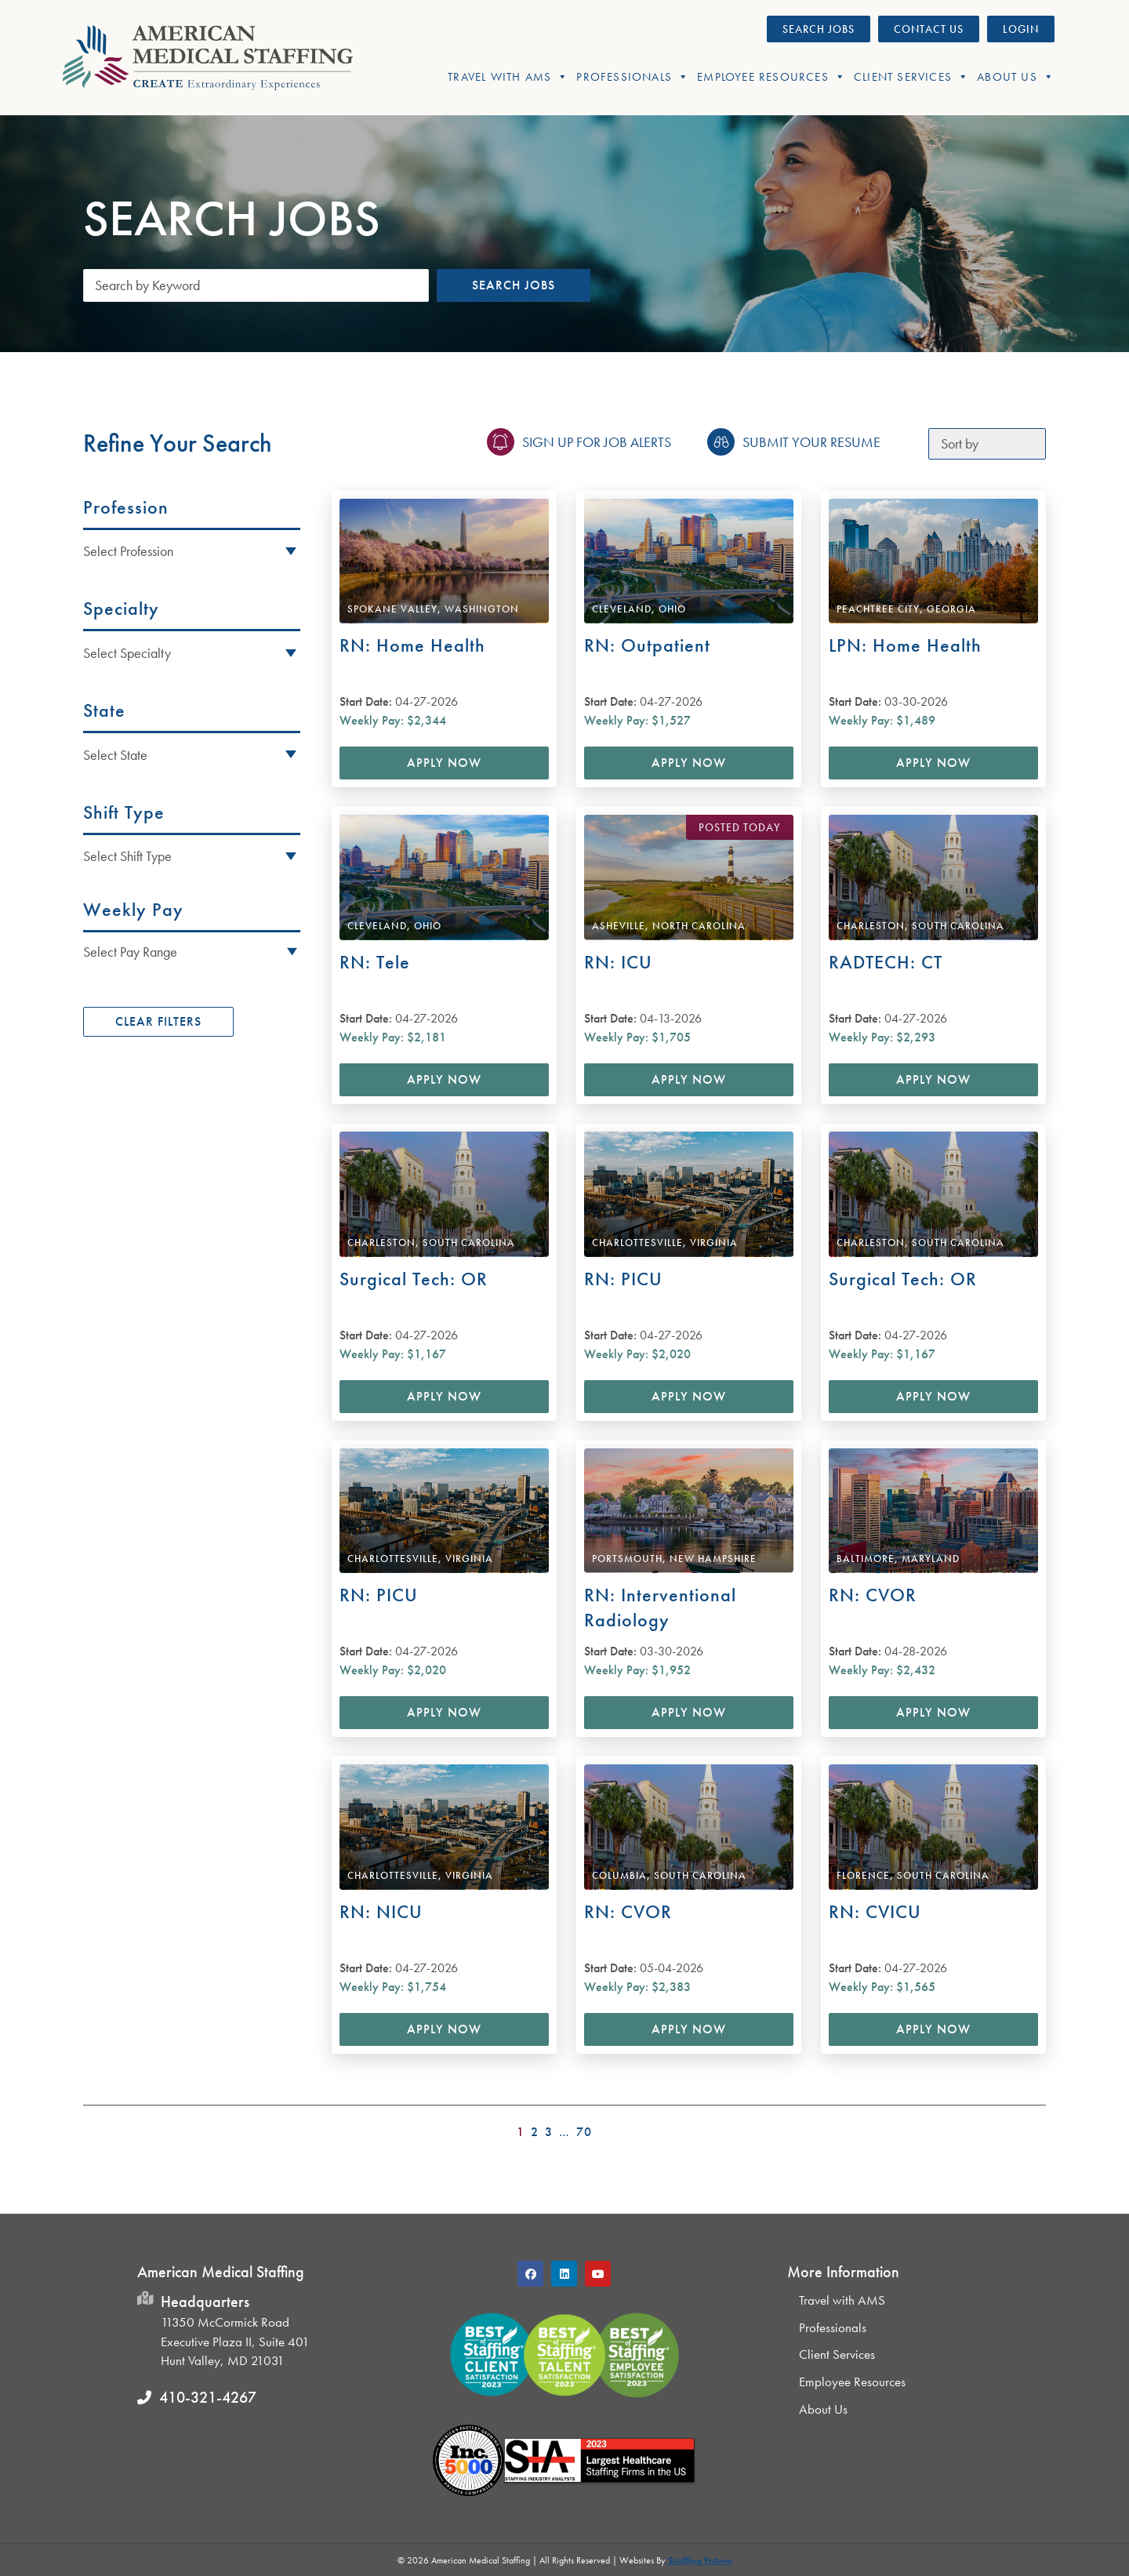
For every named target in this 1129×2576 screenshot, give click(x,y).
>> (1036, 2127)
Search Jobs (513, 285)
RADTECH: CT (885, 962)
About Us (1016, 77)
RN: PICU (623, 1278)
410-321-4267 (207, 2397)
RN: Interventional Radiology (660, 1607)
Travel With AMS (508, 77)
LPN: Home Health (905, 645)
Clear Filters (158, 1021)
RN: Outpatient (647, 645)
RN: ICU (618, 962)
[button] (191, 951)
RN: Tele (374, 962)
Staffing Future (700, 2560)
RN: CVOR (873, 1594)
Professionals (632, 77)
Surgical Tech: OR (413, 1278)
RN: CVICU (875, 1911)
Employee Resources (771, 77)
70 (584, 2132)
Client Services (911, 77)
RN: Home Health (412, 645)
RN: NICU (381, 1911)
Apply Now (444, 762)
